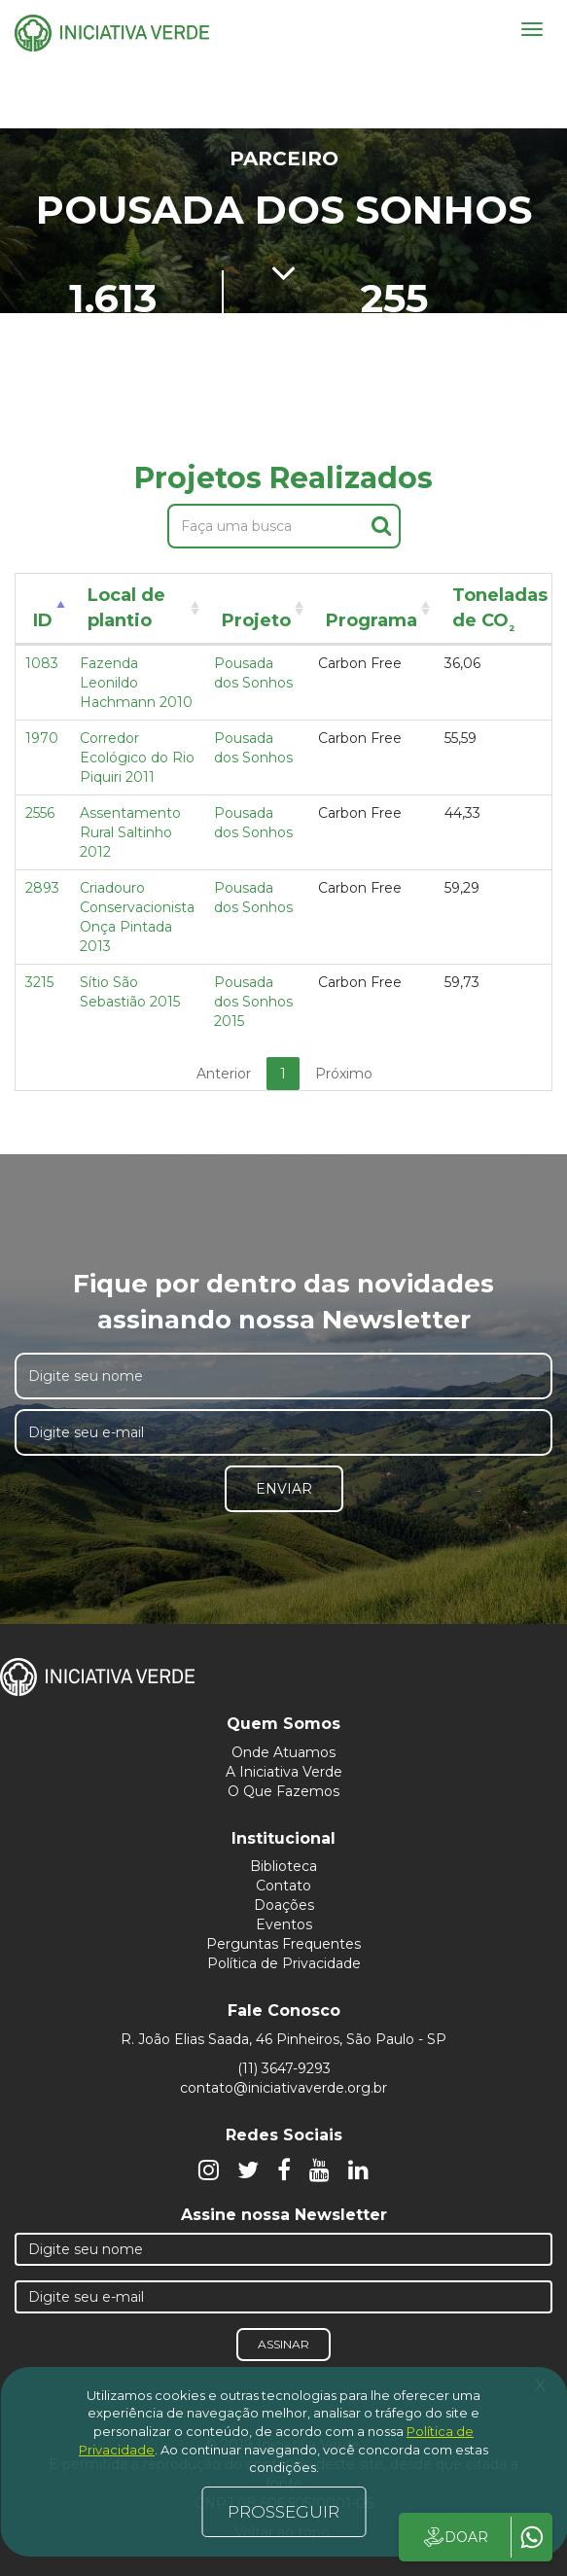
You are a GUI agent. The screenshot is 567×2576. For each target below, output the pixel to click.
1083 (41, 663)
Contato (283, 1885)
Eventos (284, 1924)
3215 (39, 982)
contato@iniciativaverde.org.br (283, 2088)
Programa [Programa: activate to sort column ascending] (371, 620)
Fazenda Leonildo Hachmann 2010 (136, 682)
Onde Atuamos (283, 1752)
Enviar (284, 1489)
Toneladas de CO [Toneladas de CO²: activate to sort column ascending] (500, 611)
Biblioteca (283, 1866)
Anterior (223, 1073)
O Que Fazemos (283, 1791)
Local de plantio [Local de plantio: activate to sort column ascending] (126, 607)
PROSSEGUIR (283, 2512)
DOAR (454, 2537)
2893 (42, 888)
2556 (39, 813)
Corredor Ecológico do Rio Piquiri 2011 (137, 757)
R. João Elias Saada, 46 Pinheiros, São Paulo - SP (283, 2039)
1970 (41, 738)
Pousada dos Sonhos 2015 (253, 1001)
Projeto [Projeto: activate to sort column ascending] (256, 620)
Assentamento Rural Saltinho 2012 (130, 832)
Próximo (343, 1073)
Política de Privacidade (284, 1963)
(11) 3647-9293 (284, 2068)
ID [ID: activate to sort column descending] (43, 620)
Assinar (283, 2344)
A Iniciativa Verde (284, 1772)
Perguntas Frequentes (283, 1944)
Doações (284, 1905)
